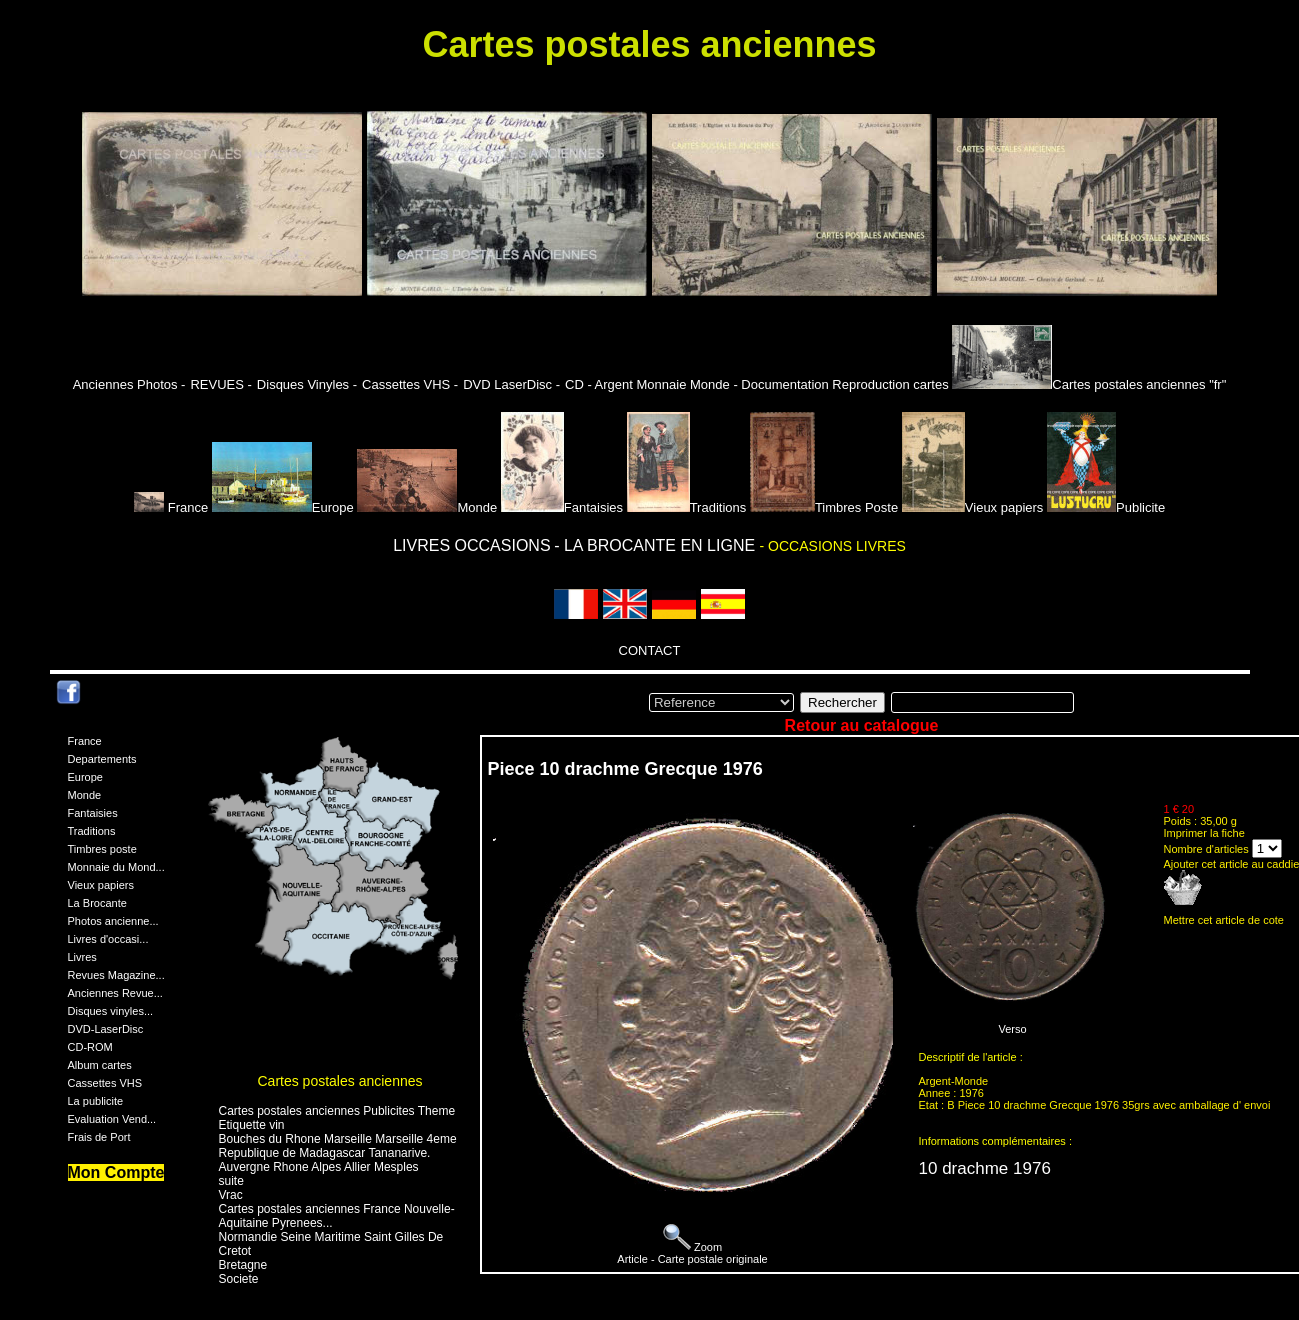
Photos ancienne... (113, 921)
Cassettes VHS (105, 1083)
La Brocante (97, 903)
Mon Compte (116, 1172)
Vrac (231, 1195)
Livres (82, 957)
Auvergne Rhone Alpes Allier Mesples (319, 1167)
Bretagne (243, 1265)
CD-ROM (90, 1047)
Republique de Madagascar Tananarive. (325, 1153)
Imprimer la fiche (1204, 833)
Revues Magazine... (116, 975)
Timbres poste (102, 849)
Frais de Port (99, 1137)
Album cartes (100, 1065)
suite (231, 1181)
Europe (283, 507)
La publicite (96, 1101)
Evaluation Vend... (112, 1119)
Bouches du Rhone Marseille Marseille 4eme (338, 1139)
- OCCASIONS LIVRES (833, 546)
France (173, 507)
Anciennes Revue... (115, 993)
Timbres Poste (824, 507)
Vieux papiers (973, 507)
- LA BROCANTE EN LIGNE (656, 545)
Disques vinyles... (111, 1011)
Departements (102, 759)
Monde (427, 507)
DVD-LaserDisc (106, 1029)
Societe (239, 1279)
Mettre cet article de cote (1224, 920)
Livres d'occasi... (108, 939)
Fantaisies (562, 507)
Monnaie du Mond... (116, 867)
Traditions (687, 507)
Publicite (1106, 507)
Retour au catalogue (862, 725)
